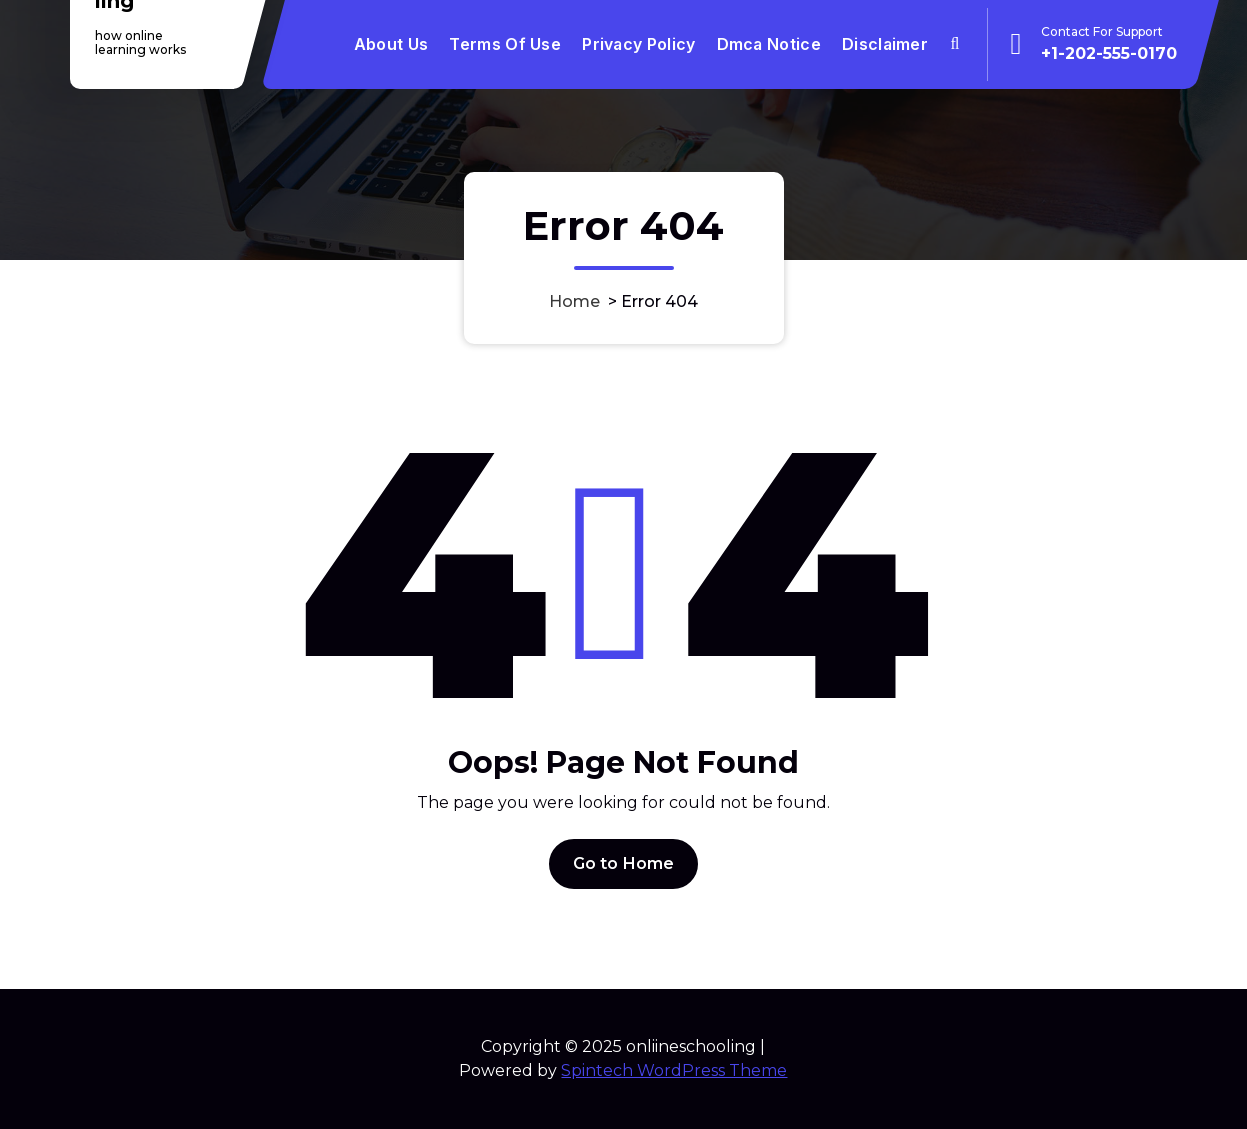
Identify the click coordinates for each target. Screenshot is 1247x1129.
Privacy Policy (638, 44)
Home (574, 301)
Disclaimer (885, 44)
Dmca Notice (769, 44)
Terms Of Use (505, 44)
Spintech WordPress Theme (674, 1070)
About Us (391, 44)
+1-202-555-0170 (1109, 53)
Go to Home (624, 863)
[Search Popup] (954, 44)
